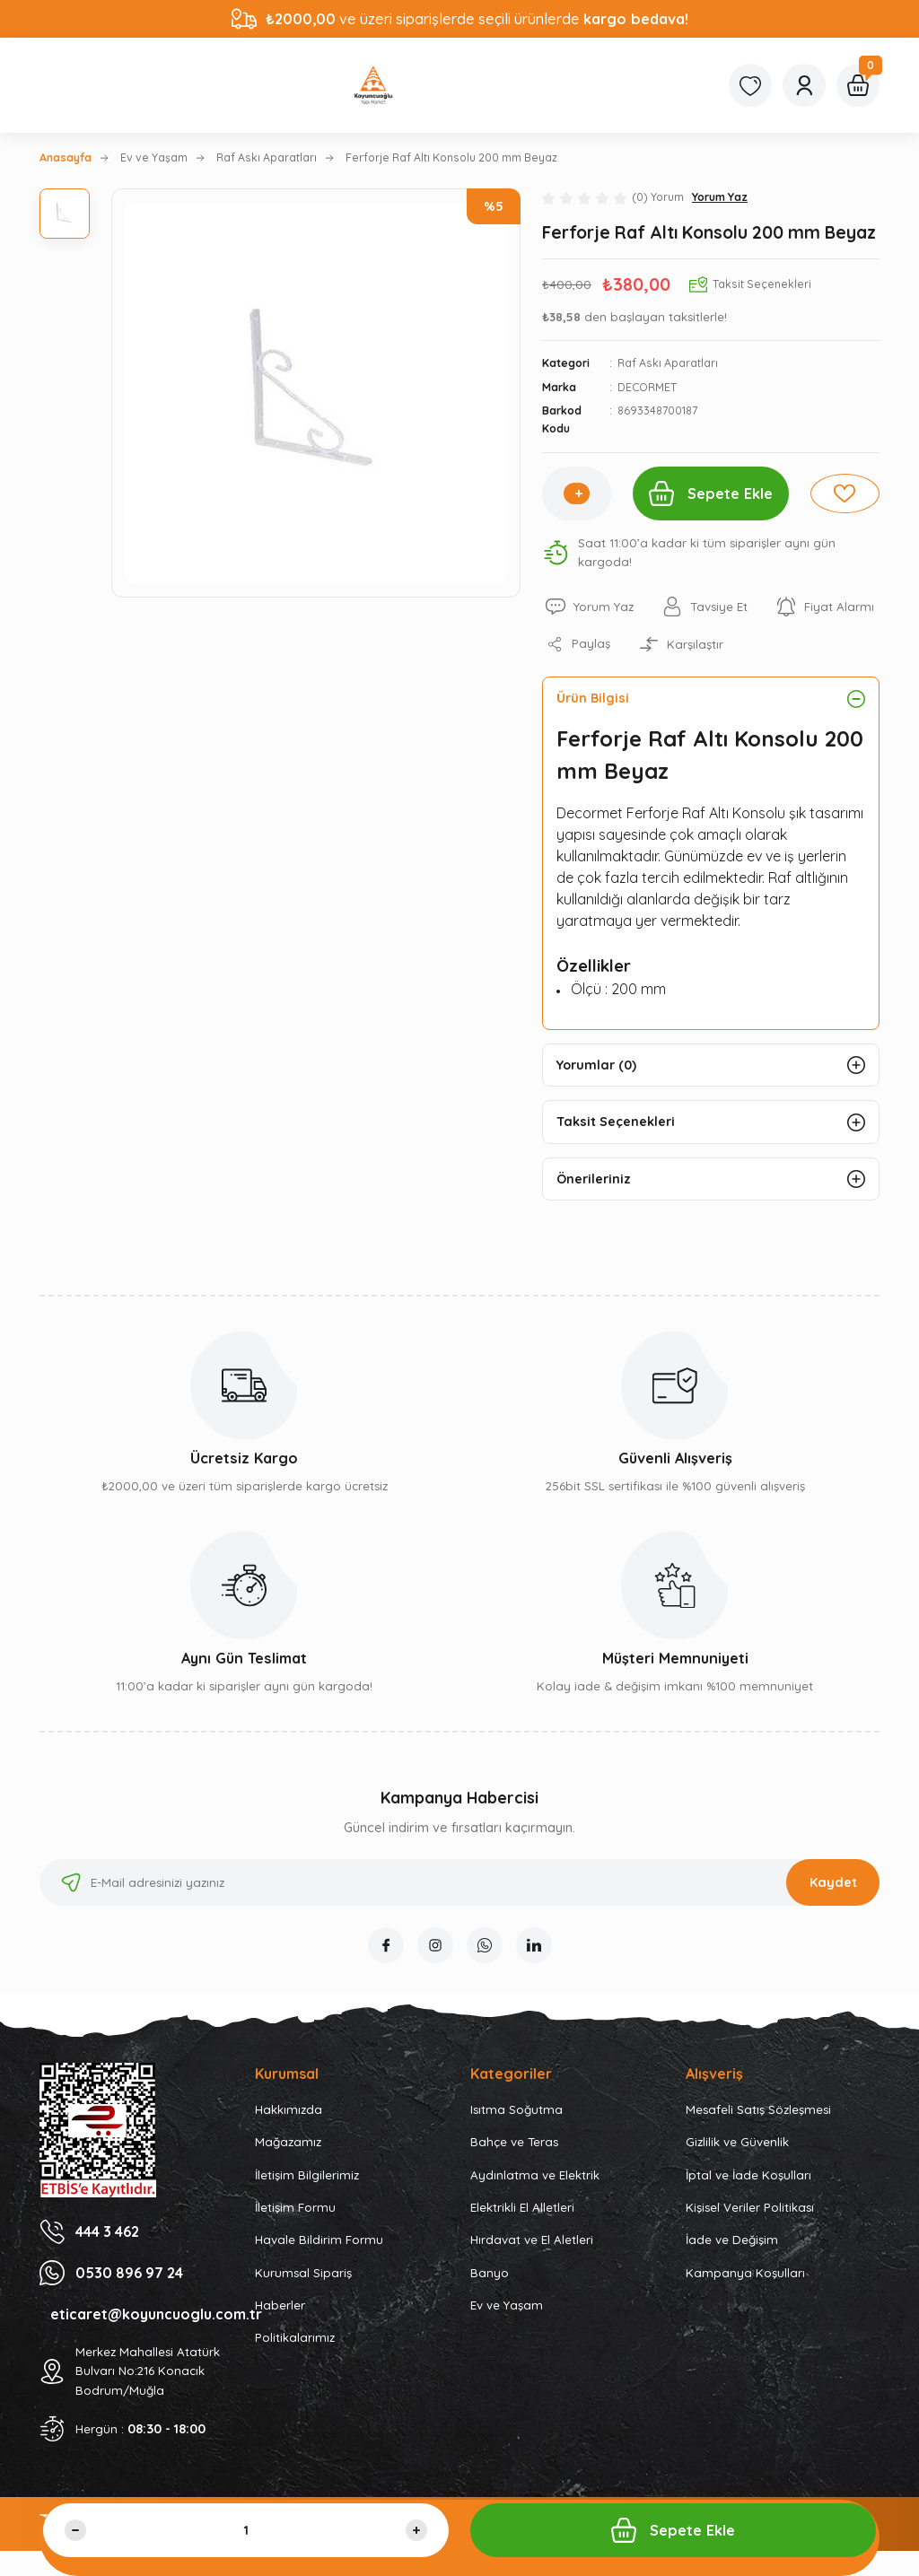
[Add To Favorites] (845, 493)
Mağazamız (288, 2142)
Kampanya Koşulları (745, 2273)
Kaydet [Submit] (833, 1882)
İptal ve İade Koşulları (748, 2175)
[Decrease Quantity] (75, 2530)
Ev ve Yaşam (506, 2305)
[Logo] (373, 85)
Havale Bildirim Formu (319, 2239)
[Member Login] (804, 85)
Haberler (280, 2305)
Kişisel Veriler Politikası (750, 2207)
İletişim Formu (295, 2207)
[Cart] (858, 85)
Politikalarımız (295, 2337)
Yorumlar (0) (596, 1065)
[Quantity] (246, 2530)
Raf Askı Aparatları (667, 363)
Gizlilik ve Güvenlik (737, 2142)
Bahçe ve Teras (514, 2142)
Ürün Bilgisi (592, 698)
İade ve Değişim (732, 2239)
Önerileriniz (593, 1179)
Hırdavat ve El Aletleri (531, 2239)
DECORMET (647, 387)
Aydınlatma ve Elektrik (535, 2175)
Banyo (489, 2273)
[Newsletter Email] (459, 1882)
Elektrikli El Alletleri (522, 2207)
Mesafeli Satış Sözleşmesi (758, 2109)
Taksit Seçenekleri (615, 1121)
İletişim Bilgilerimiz (307, 2175)
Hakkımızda (288, 2109)
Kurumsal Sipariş (303, 2273)
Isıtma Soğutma (516, 2109)
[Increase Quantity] (579, 493)
